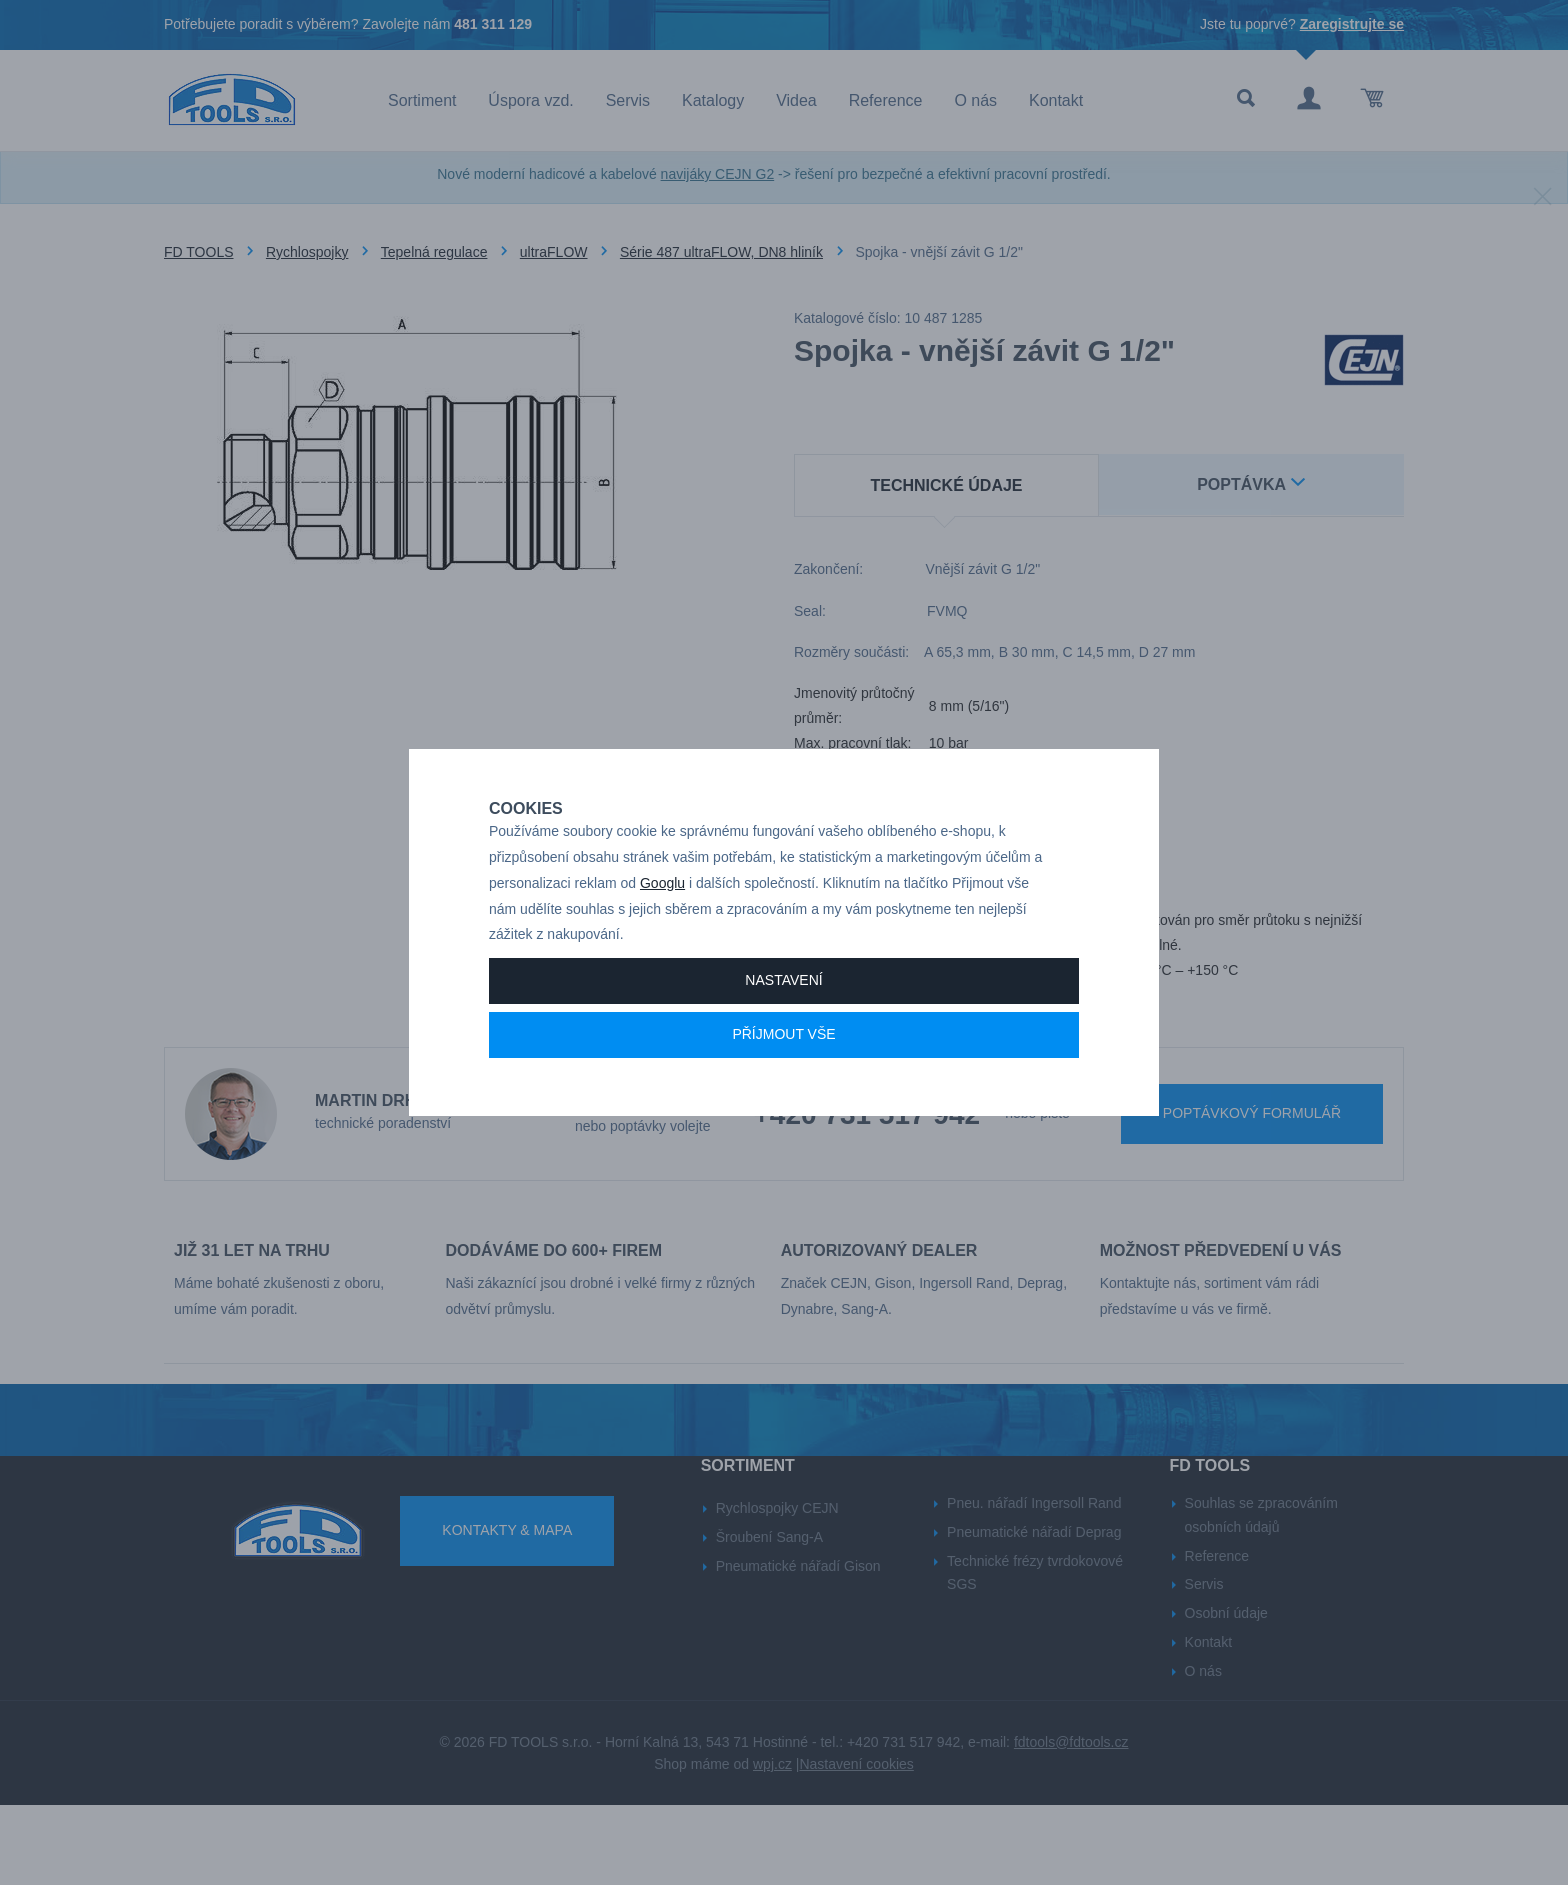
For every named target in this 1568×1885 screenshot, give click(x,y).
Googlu (662, 953)
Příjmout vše (783, 1104)
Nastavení (783, 1050)
